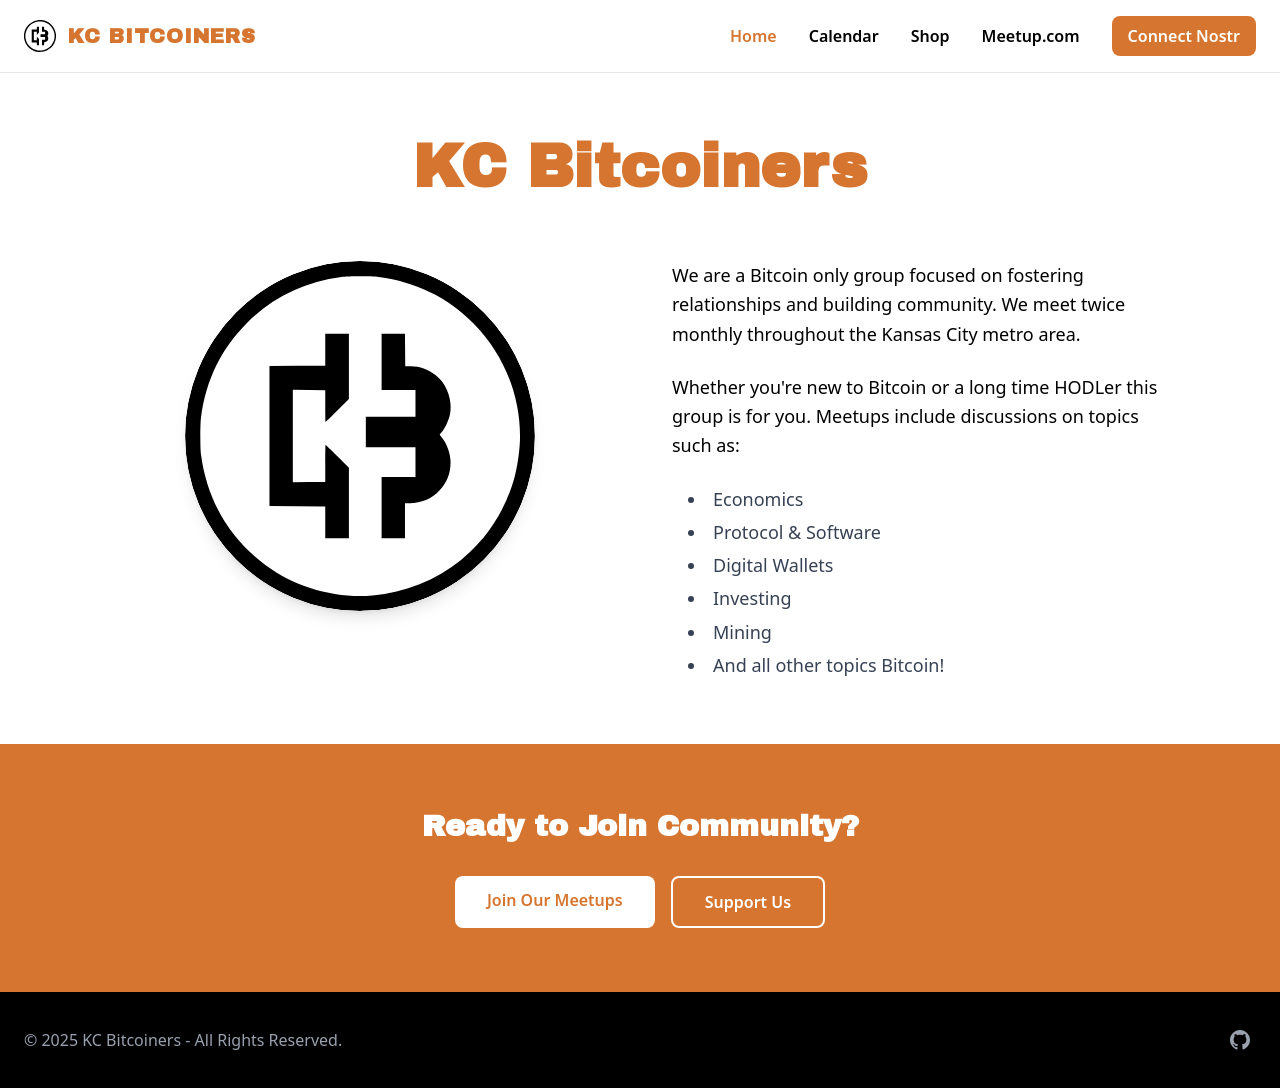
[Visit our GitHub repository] (1240, 1040)
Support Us (748, 902)
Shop (930, 36)
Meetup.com (1031, 36)
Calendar (844, 36)
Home (753, 36)
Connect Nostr (1184, 36)
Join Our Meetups (555, 900)
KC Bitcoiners (140, 36)
